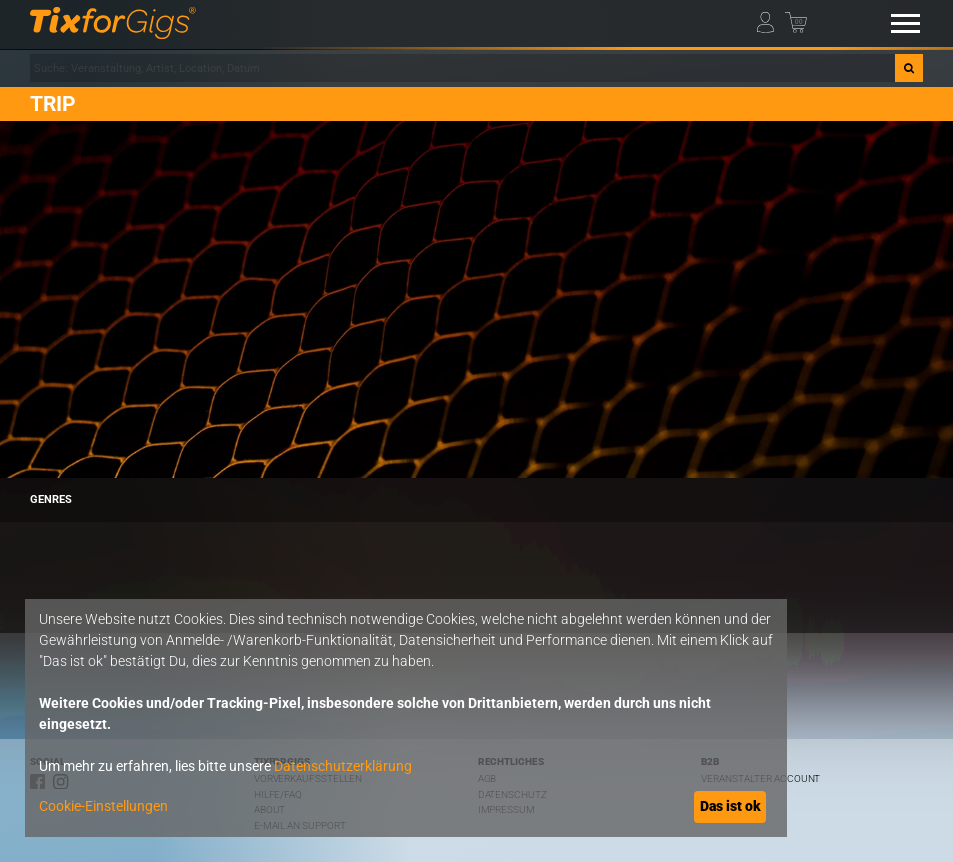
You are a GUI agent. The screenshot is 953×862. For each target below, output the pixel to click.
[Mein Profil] (770, 19)
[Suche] (909, 68)
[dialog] (406, 718)
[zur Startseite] (113, 23)
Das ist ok (730, 806)
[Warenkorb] (798, 19)
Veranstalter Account (760, 778)
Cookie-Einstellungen (103, 806)
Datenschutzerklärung (343, 766)
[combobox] (463, 68)
